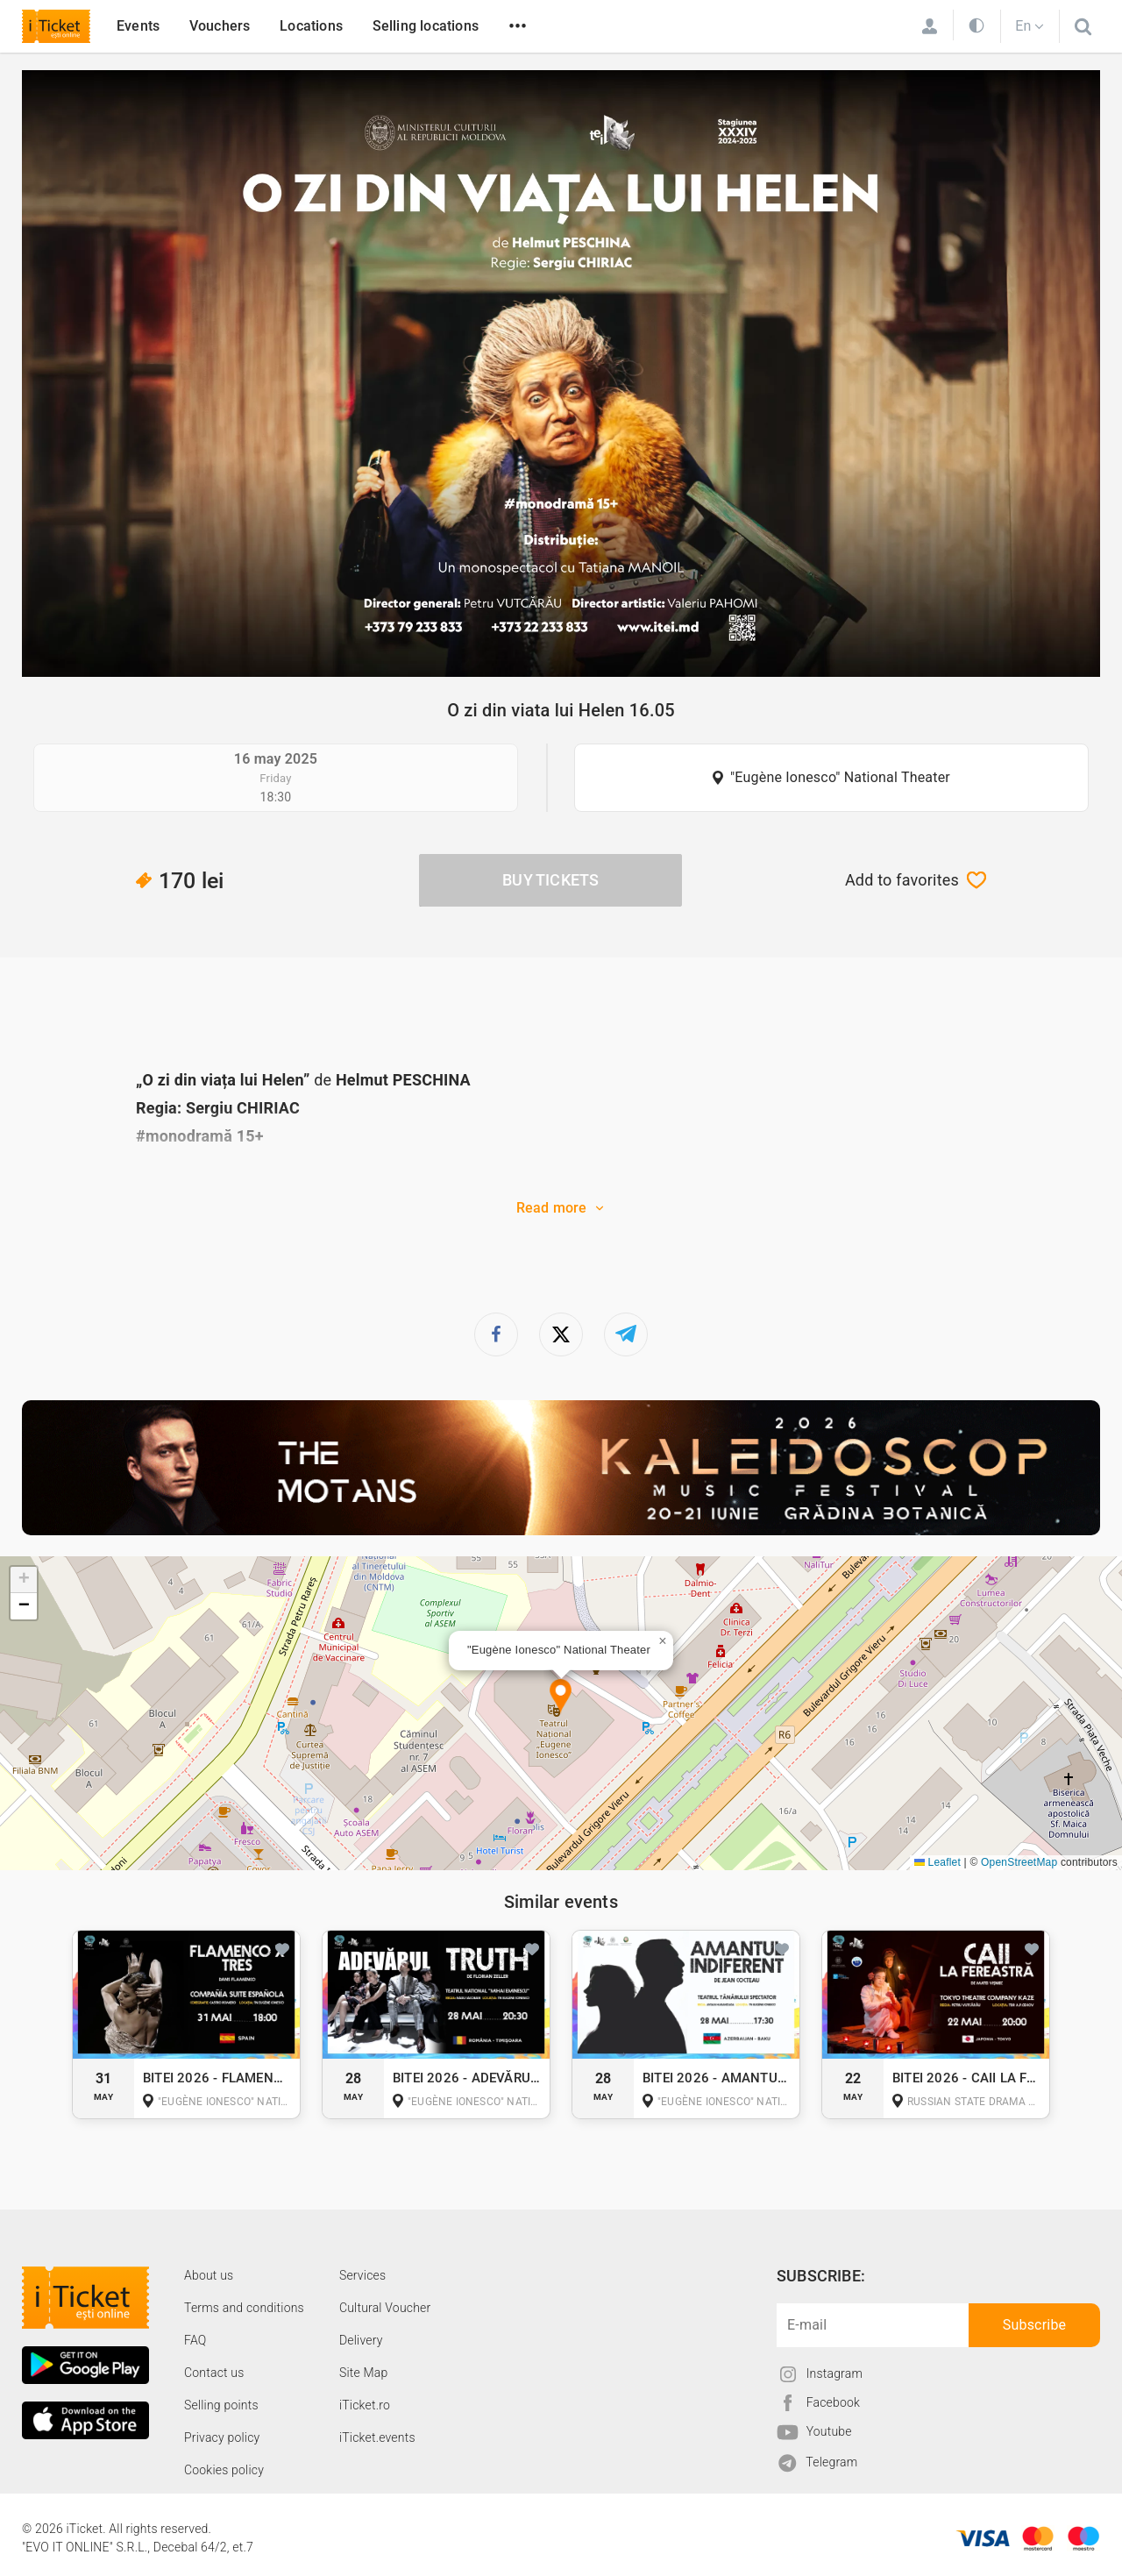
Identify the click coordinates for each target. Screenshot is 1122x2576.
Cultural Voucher (385, 2308)
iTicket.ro (364, 2405)
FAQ (195, 2340)
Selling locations (426, 26)
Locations (311, 26)
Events (138, 26)
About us (208, 2275)
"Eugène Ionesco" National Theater (840, 777)
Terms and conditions (244, 2308)
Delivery (361, 2340)
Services (362, 2275)
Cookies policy (224, 2470)
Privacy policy (221, 2437)
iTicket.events (377, 2437)
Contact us (214, 2373)
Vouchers (220, 26)
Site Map (363, 2373)
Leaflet (937, 1862)
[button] (561, 1697)
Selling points (221, 2405)
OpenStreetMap (1019, 1862)
